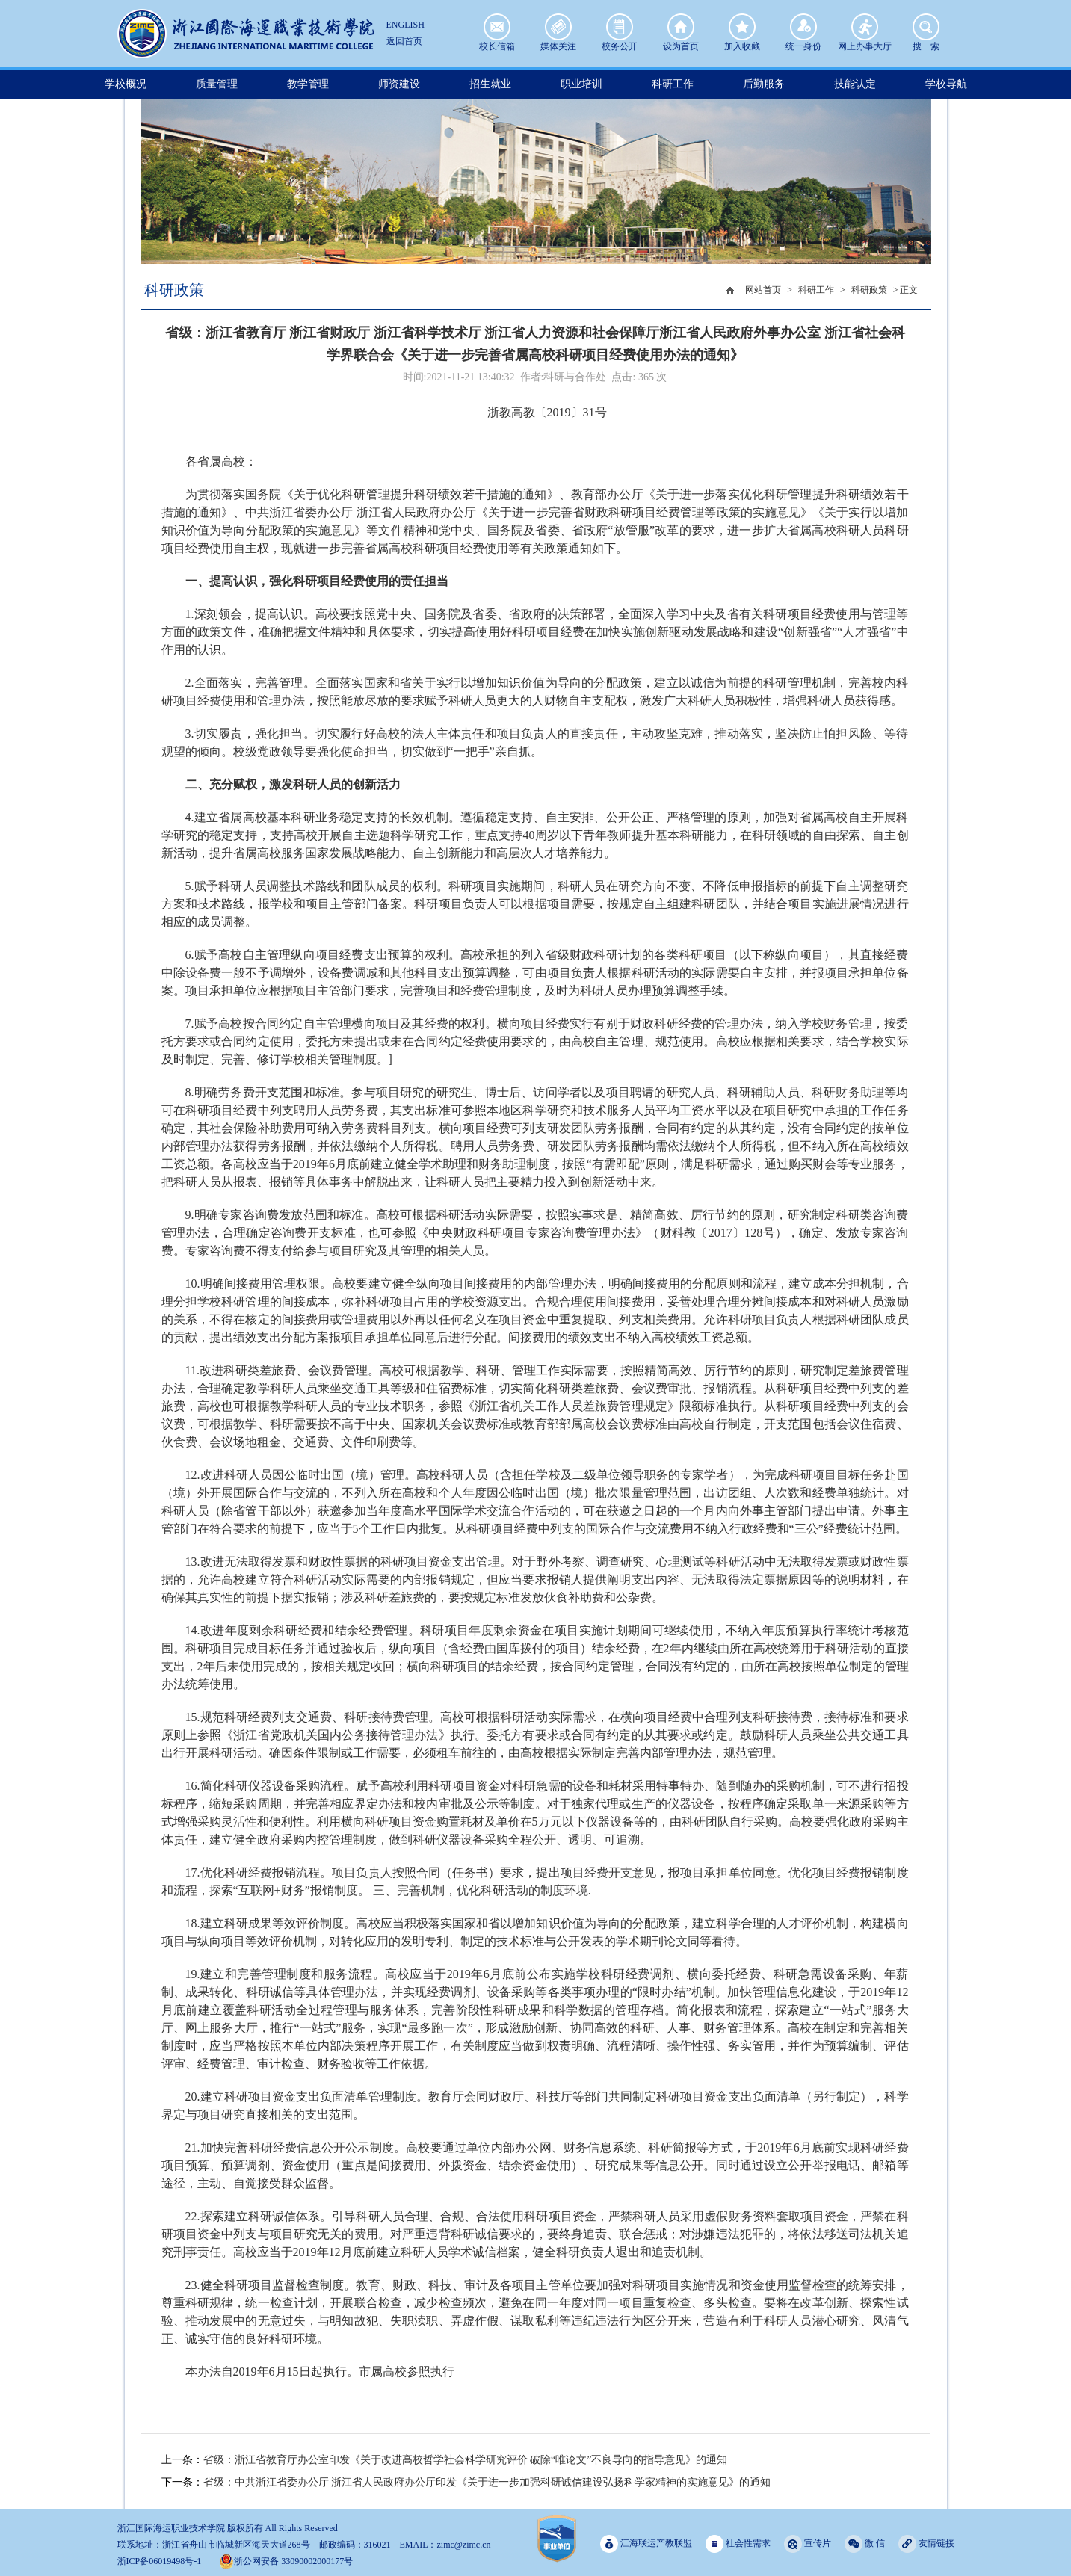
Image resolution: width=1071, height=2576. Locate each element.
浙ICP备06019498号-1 (159, 2561)
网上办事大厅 (865, 26)
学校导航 (946, 84)
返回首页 (404, 41)
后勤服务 (764, 84)
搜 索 (926, 26)
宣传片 (807, 2543)
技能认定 (855, 84)
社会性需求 (738, 2543)
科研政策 (869, 290)
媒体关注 (558, 26)
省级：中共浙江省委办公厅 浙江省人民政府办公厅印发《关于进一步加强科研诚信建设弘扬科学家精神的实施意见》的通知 (487, 2482)
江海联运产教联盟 (646, 2543)
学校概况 (125, 84)
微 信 (865, 2543)
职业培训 (581, 84)
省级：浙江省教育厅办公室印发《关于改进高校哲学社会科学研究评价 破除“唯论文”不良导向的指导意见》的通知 (465, 2459)
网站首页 (763, 290)
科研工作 (673, 84)
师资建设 (399, 84)
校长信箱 (497, 26)
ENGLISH (405, 24)
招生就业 (490, 84)
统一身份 (803, 26)
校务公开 (620, 26)
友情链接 (926, 2543)
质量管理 (217, 84)
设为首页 (681, 26)
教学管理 (308, 84)
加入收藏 (742, 26)
